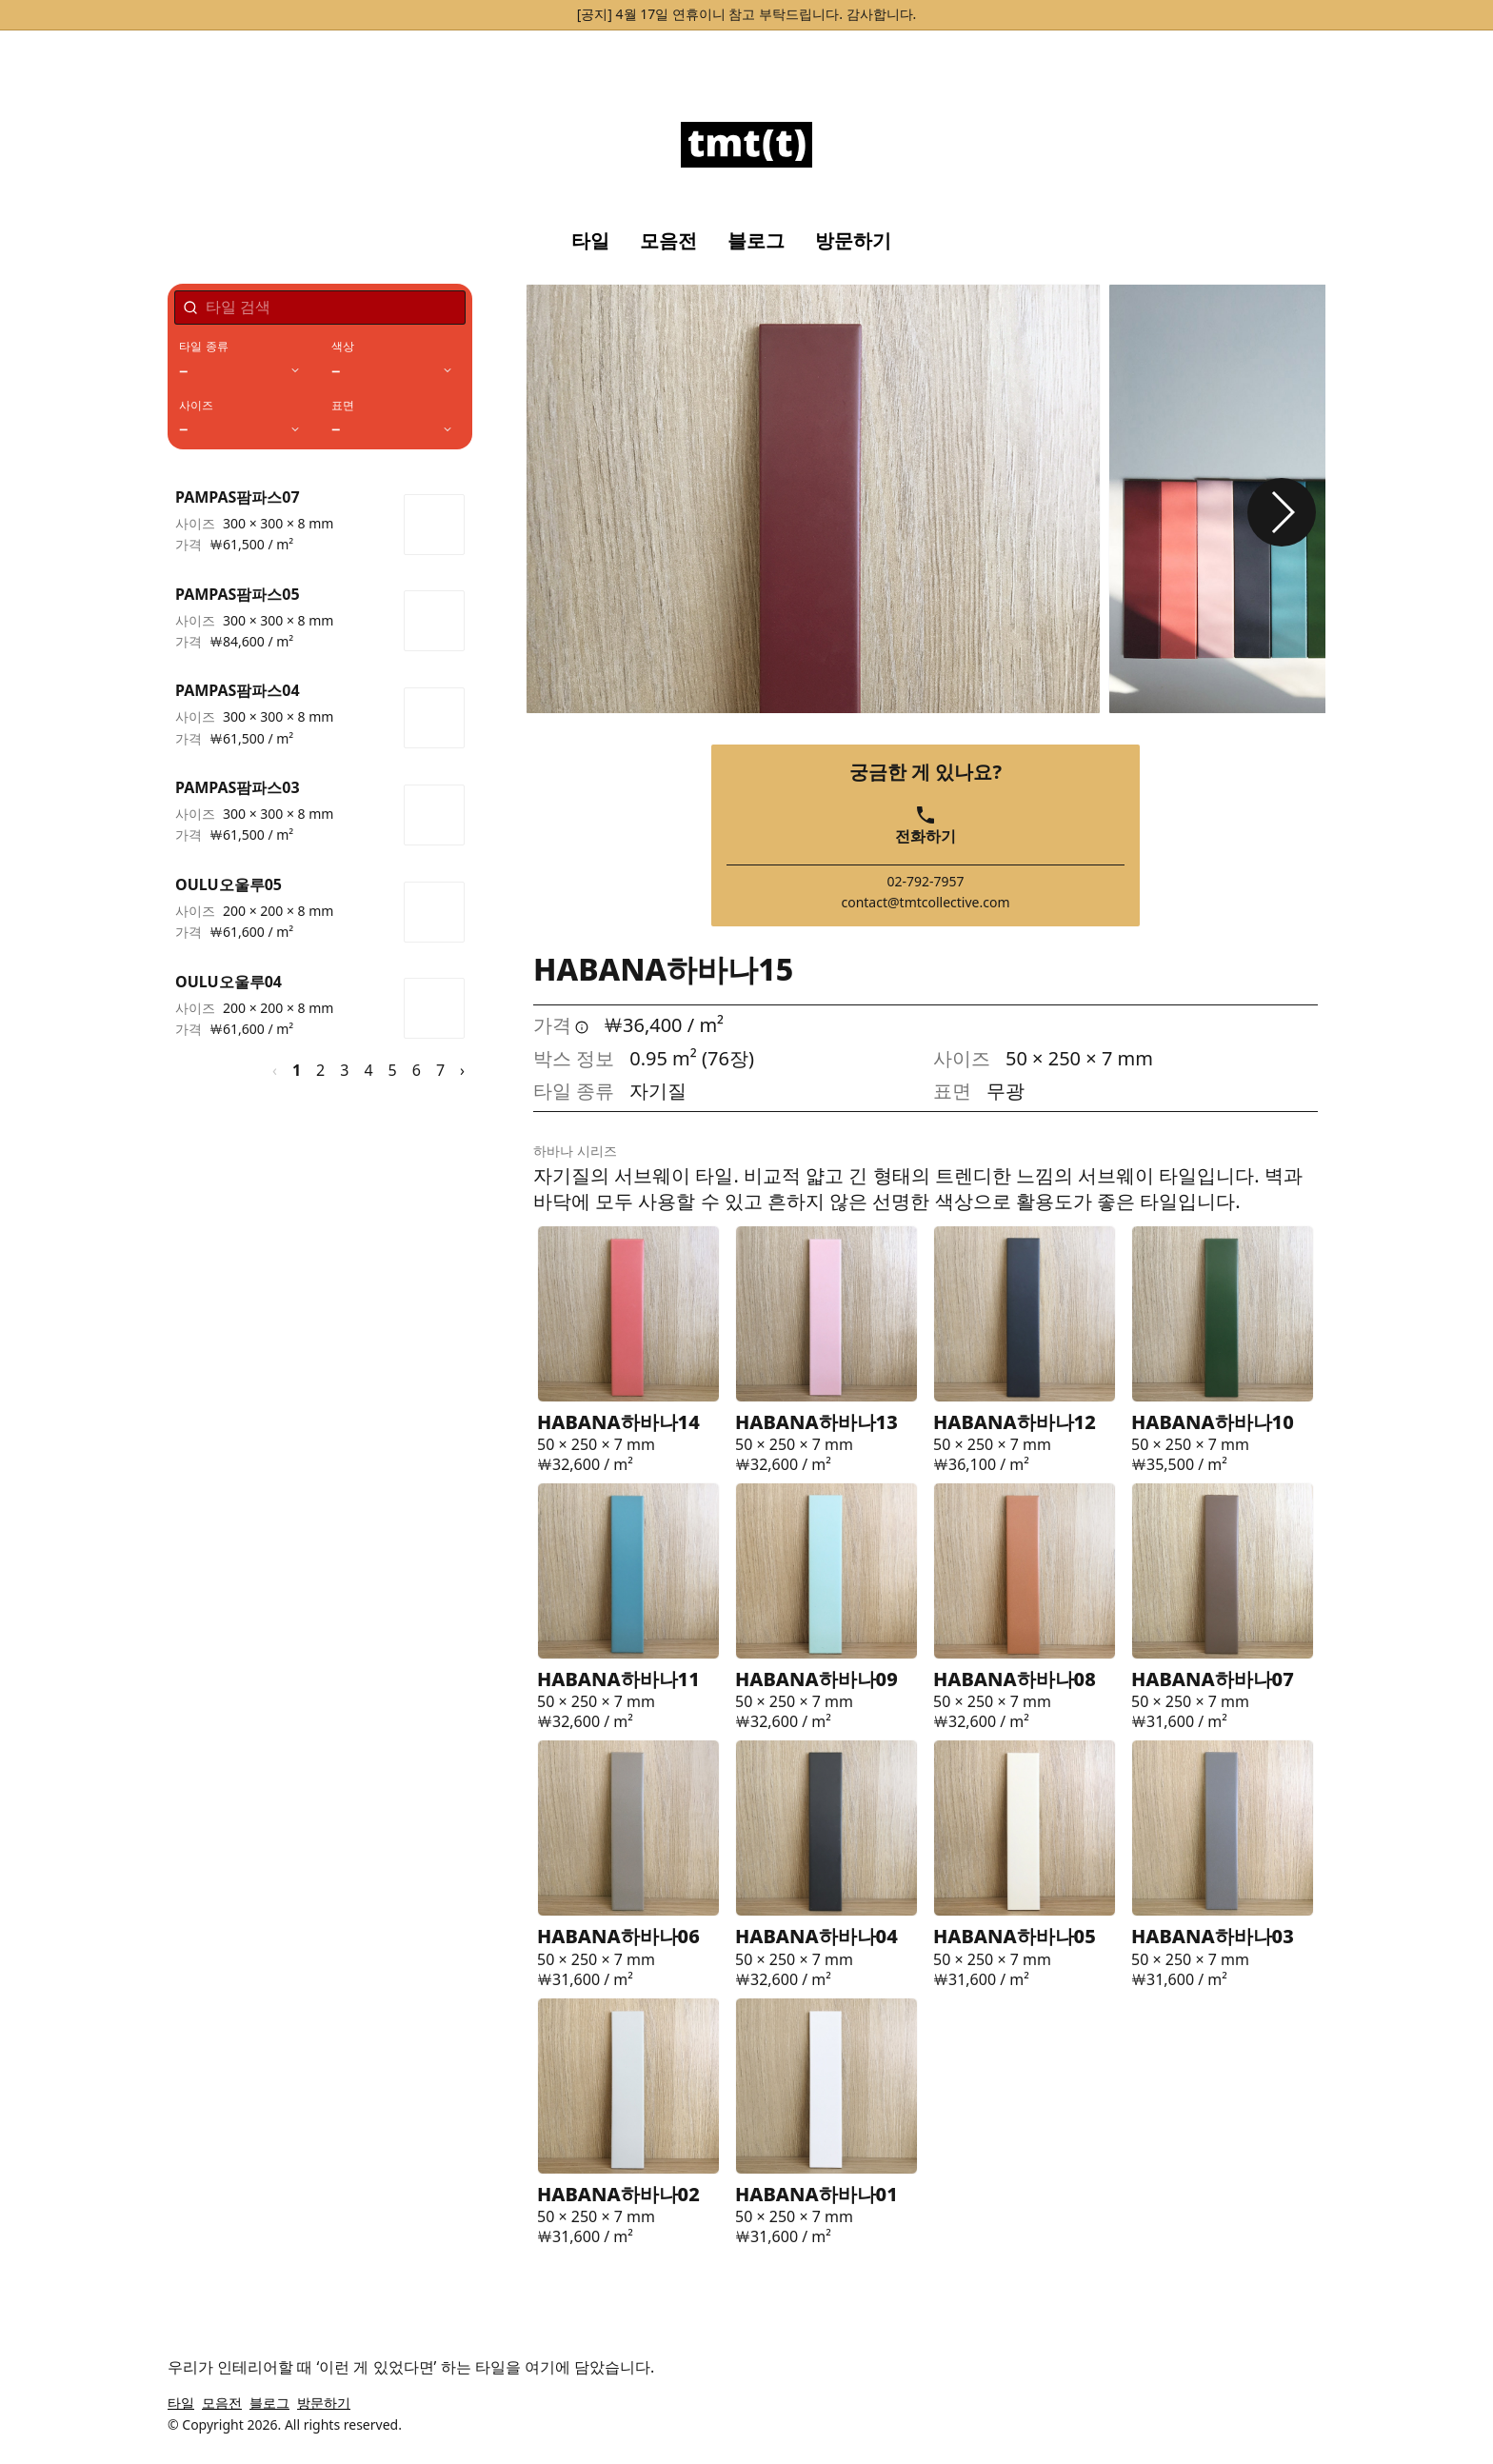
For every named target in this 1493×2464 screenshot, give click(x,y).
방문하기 (853, 241)
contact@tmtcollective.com (925, 902)
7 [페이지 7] (440, 1070)
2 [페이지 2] (320, 1070)
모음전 (668, 241)
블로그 (756, 241)
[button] (1281, 512)
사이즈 (196, 405)
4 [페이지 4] (368, 1070)
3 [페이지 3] (344, 1070)
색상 (342, 346)
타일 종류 (204, 346)
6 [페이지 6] (416, 1070)
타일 (590, 241)
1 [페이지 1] (296, 1070)
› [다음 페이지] (462, 1070)
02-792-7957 (925, 881)
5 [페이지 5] (392, 1070)
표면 (342, 405)
